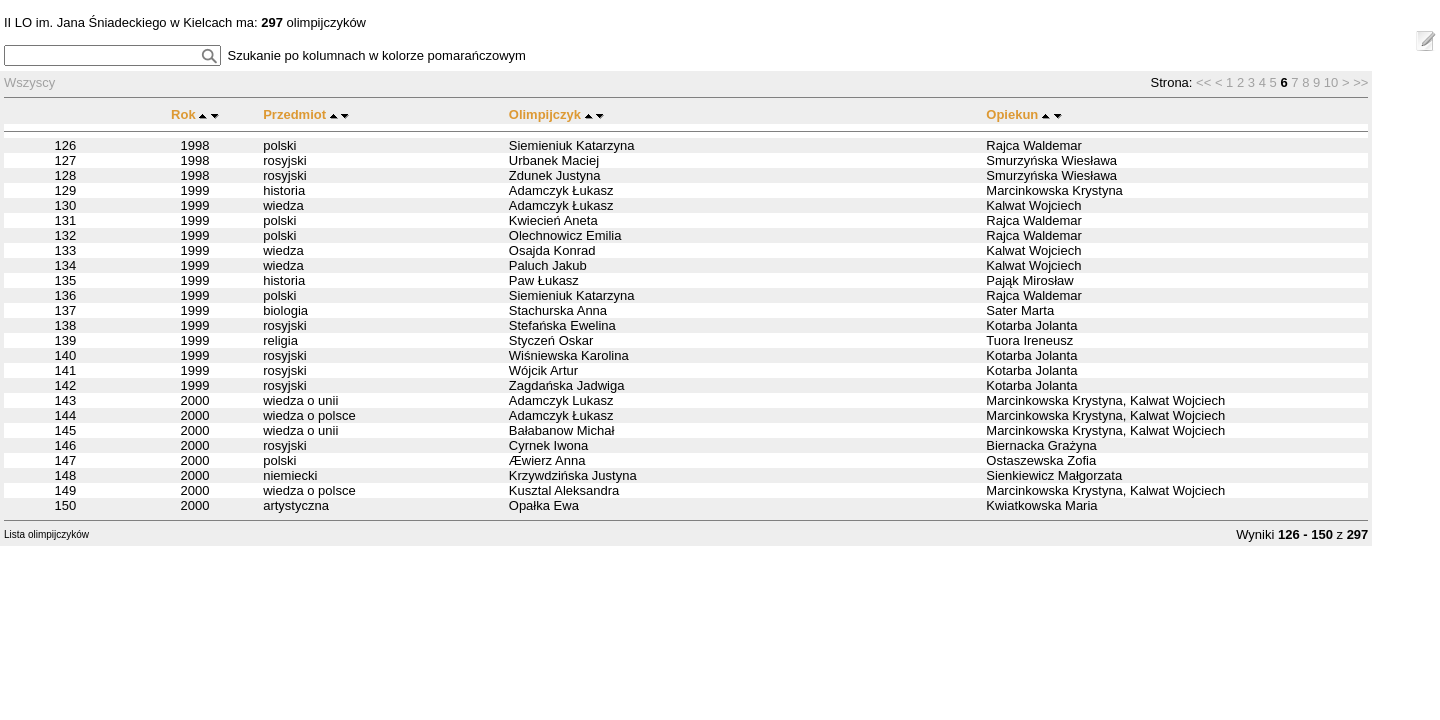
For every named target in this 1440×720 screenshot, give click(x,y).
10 (1331, 82)
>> (1360, 82)
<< (1203, 82)
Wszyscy (29, 82)
